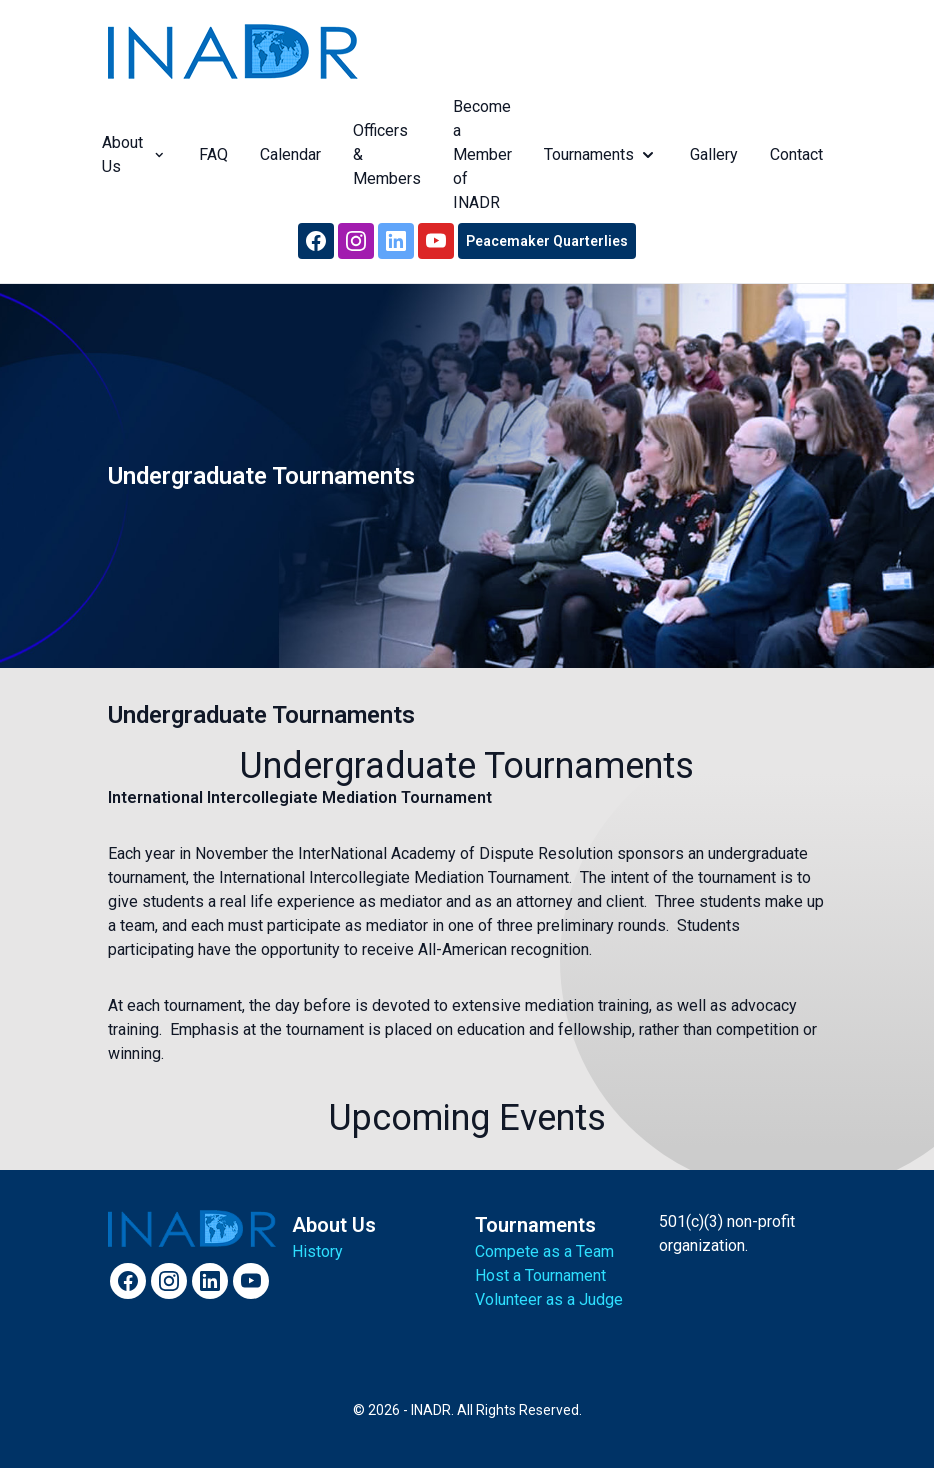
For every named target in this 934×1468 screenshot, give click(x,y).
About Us (131, 154)
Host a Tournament (540, 1275)
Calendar (287, 154)
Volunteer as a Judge (549, 1299)
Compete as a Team (544, 1251)
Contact (793, 154)
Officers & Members (384, 154)
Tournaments (598, 155)
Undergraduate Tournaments (261, 715)
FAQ (210, 154)
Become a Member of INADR (479, 154)
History (317, 1251)
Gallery (711, 154)
